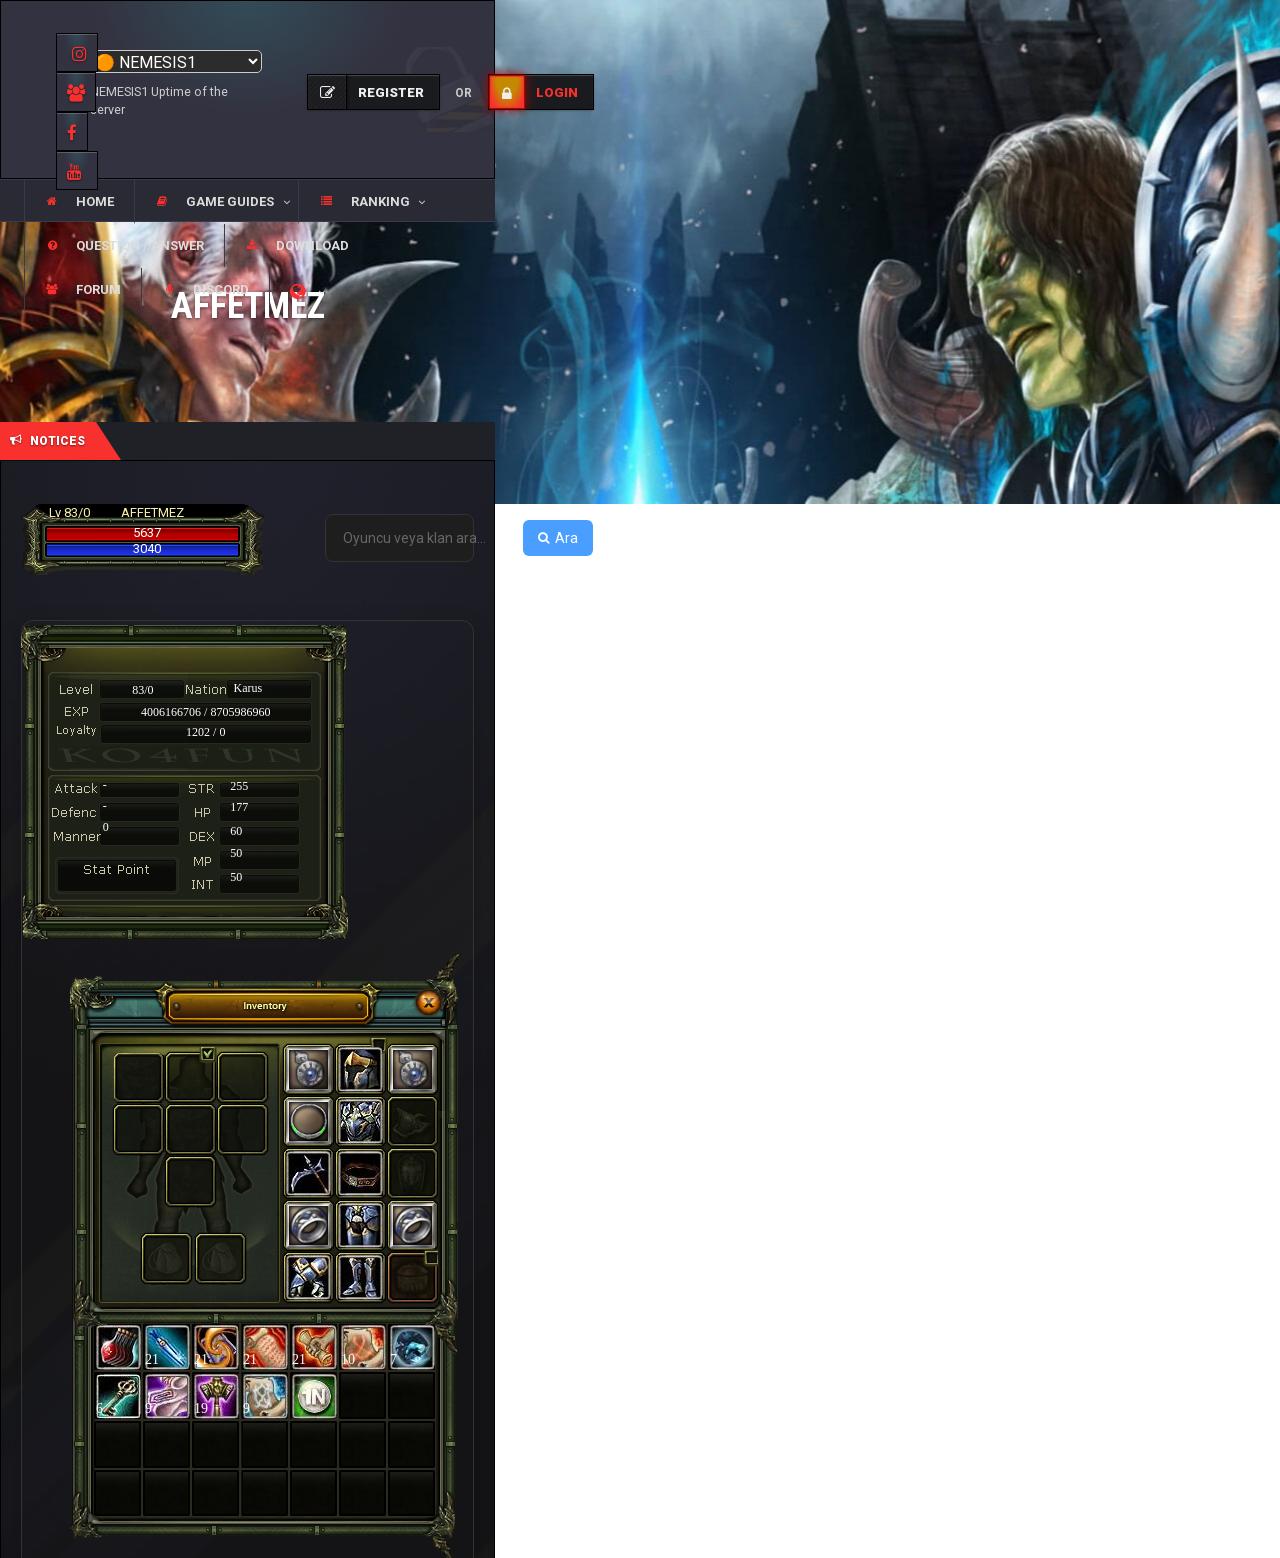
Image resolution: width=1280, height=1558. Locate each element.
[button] (216, 202)
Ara (558, 538)
